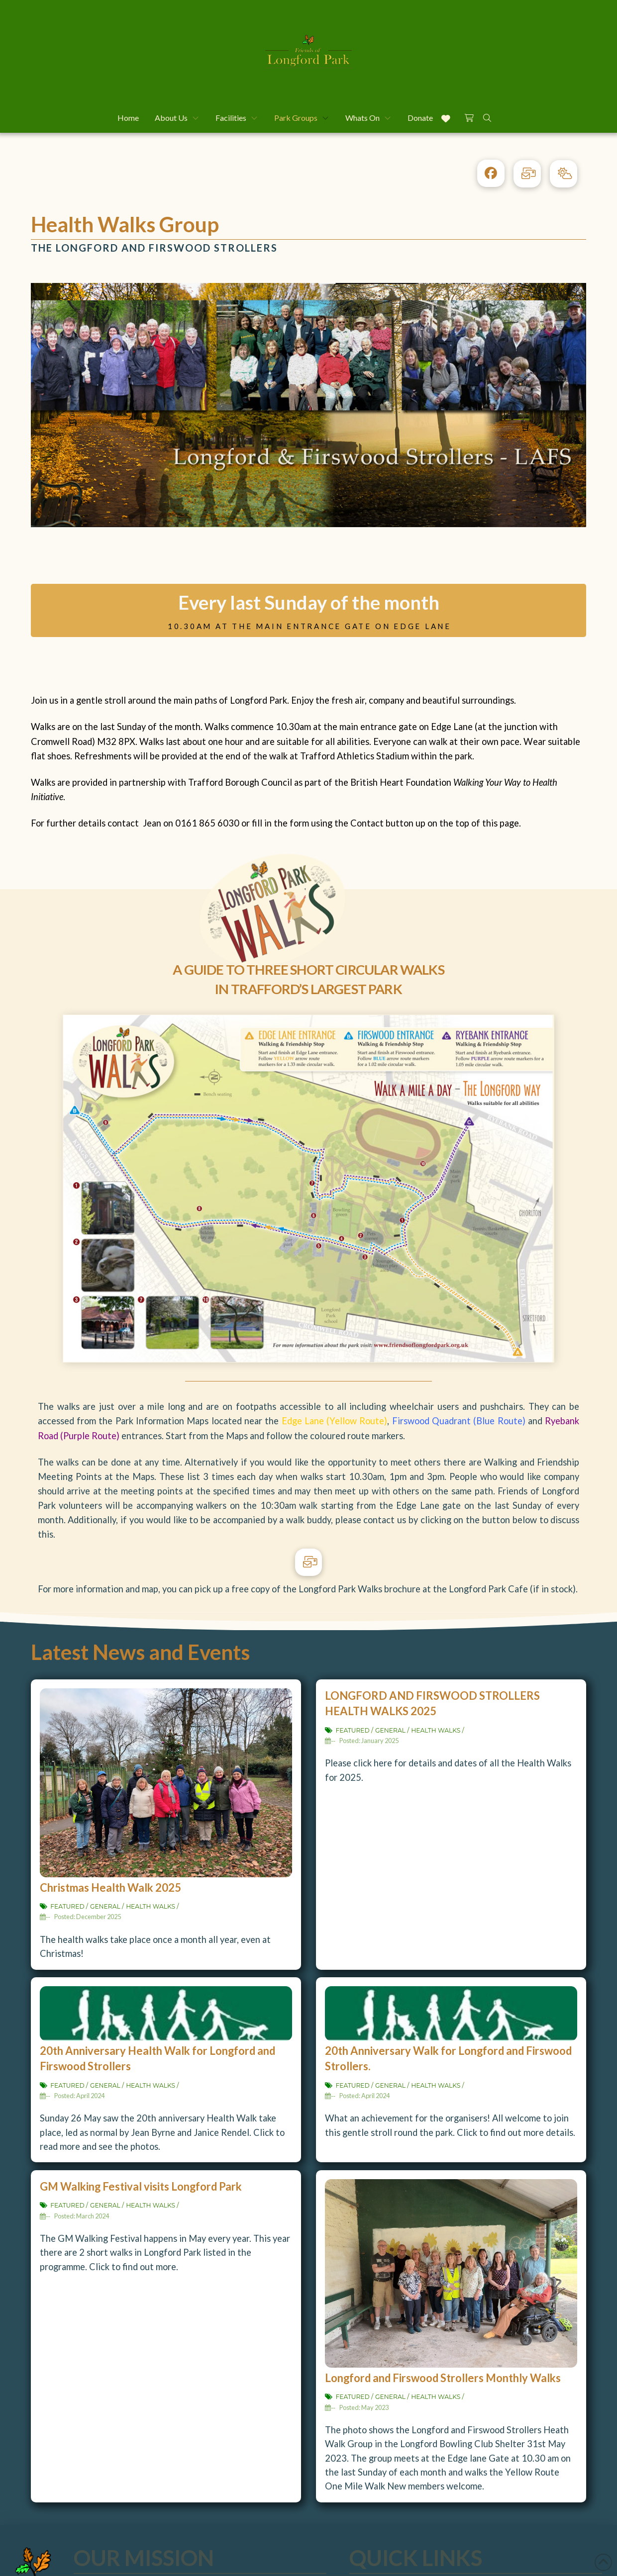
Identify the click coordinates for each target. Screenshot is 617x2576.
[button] (469, 116)
